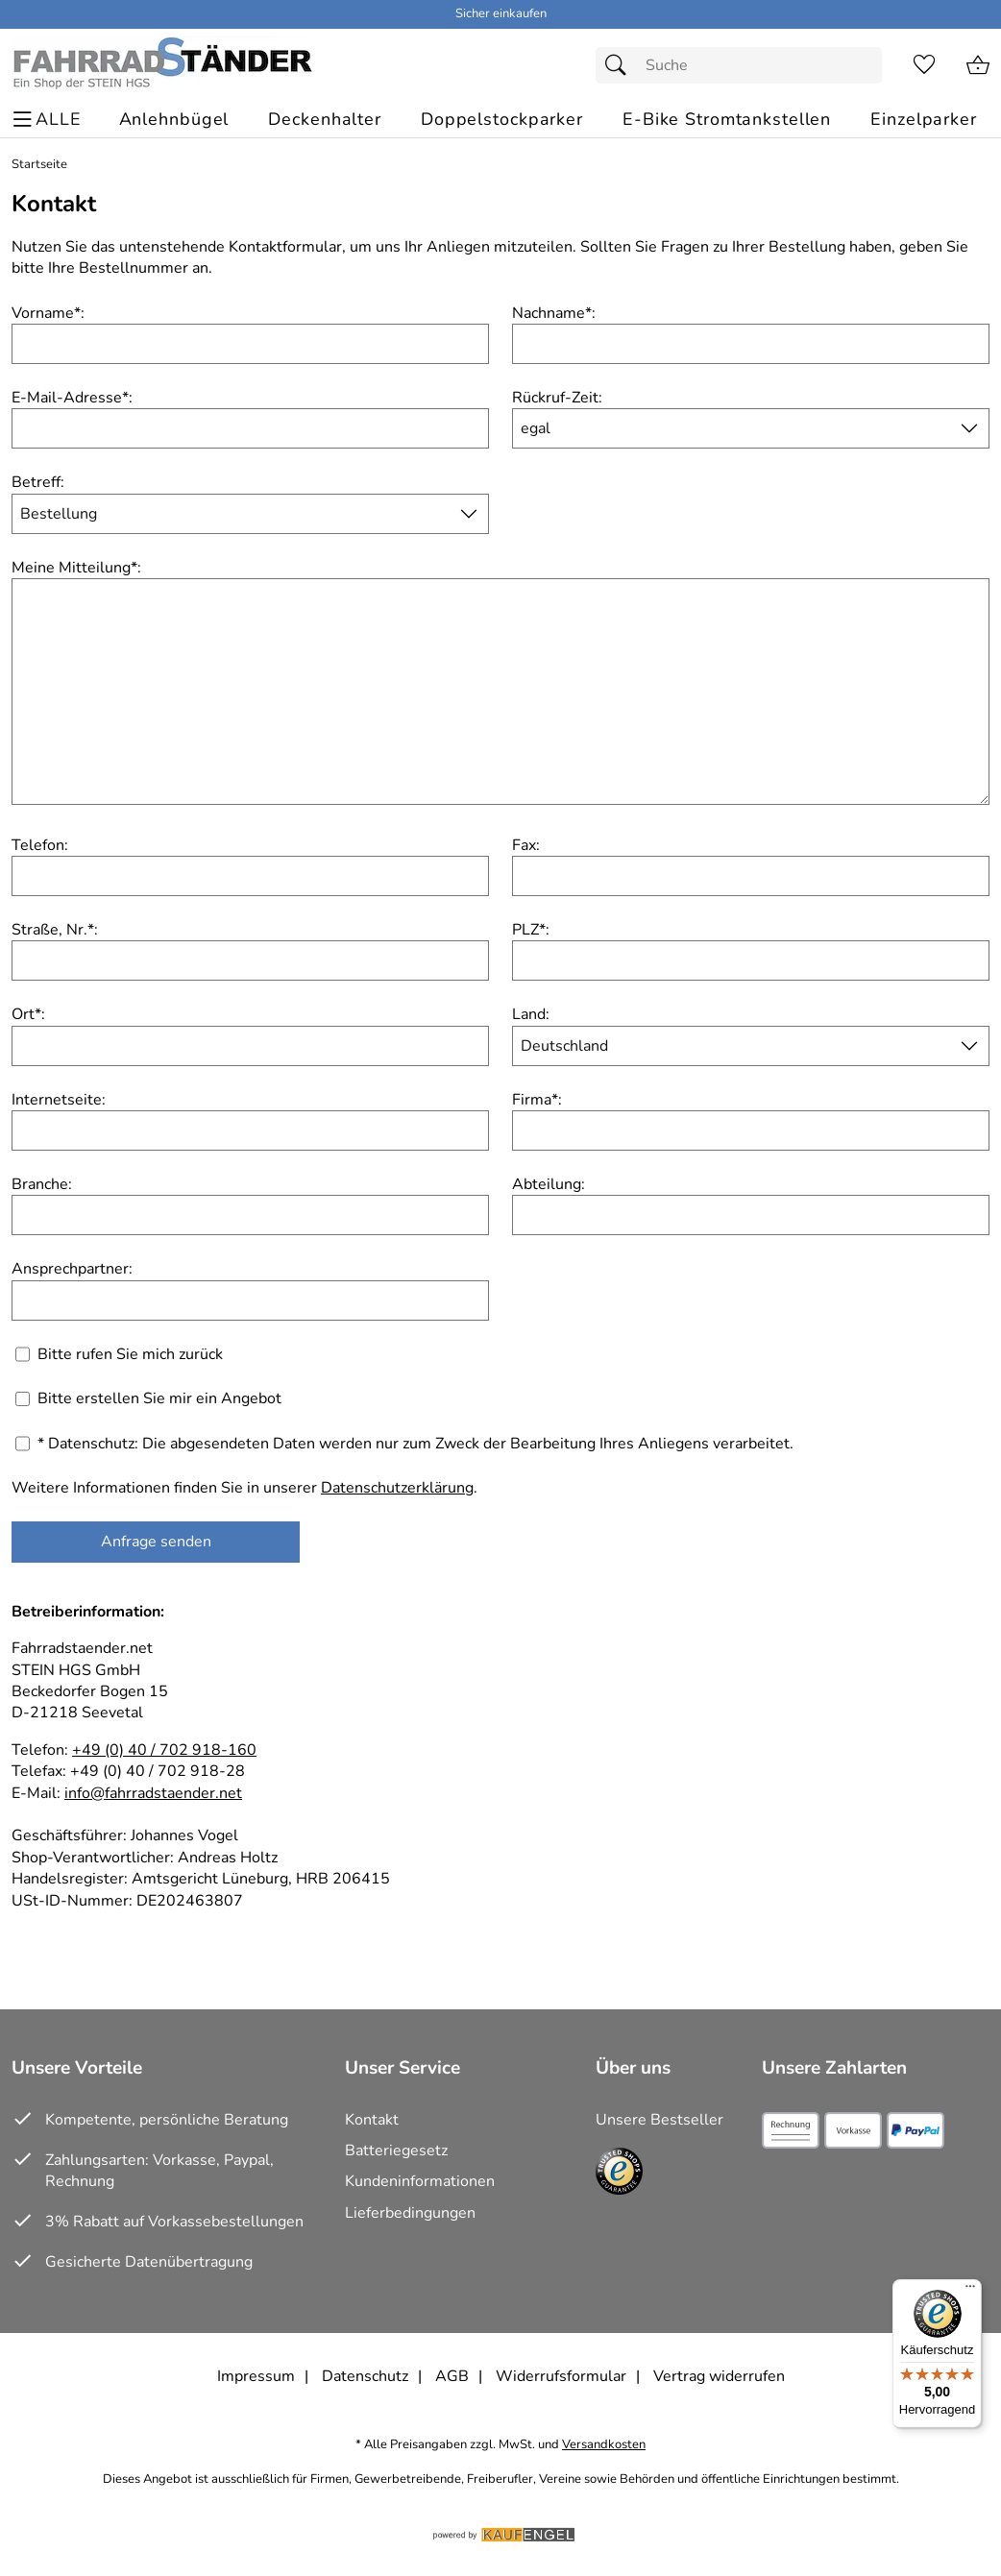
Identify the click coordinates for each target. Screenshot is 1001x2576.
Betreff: (38, 482)
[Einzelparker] (923, 120)
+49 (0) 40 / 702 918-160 (164, 1750)
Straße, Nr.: (55, 929)
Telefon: (40, 845)
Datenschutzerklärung (397, 1487)
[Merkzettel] (924, 65)
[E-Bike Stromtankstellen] (727, 120)
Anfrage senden (156, 1541)
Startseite (39, 165)
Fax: (526, 845)
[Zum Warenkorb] (977, 65)
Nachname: (554, 313)
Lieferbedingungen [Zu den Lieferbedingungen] (410, 2213)
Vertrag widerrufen (719, 2376)
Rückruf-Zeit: (557, 397)
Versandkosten (604, 2445)
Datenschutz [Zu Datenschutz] (365, 2376)
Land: (530, 1014)
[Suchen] (620, 65)
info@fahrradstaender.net (153, 1793)
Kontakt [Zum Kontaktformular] (372, 2119)
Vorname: (48, 313)
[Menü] (970, 2290)
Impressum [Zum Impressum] (256, 2376)
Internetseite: (59, 1099)
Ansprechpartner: (72, 1268)
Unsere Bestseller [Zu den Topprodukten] (659, 2119)
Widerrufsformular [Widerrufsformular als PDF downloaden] (561, 2376)
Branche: (42, 1184)
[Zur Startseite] (162, 65)
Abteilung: (548, 1184)
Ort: (28, 1014)
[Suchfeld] (739, 65)
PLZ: (530, 929)
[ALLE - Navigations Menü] (49, 120)
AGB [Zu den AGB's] (452, 2376)
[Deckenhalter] (324, 120)
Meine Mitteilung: (76, 567)
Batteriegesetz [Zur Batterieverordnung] (396, 2150)
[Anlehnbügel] (174, 120)
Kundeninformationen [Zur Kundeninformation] (420, 2181)
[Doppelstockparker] (502, 120)
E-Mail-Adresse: (72, 397)
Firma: (537, 1099)
